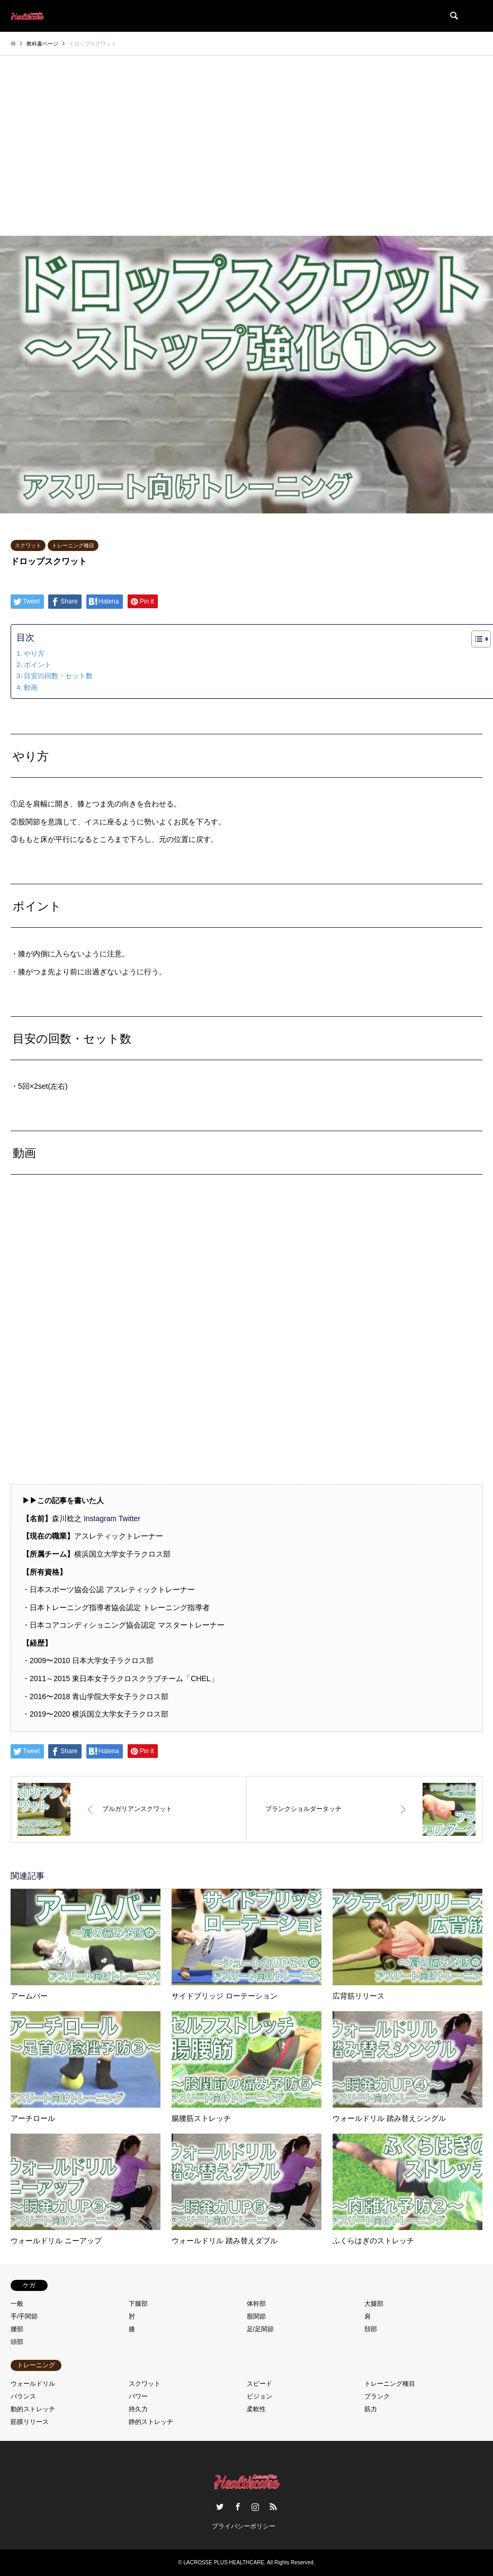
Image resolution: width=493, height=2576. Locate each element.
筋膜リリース (30, 2422)
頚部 (370, 2329)
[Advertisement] (246, 156)
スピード (259, 2383)
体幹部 (256, 2303)
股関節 (256, 2316)
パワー (138, 2396)
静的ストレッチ (151, 2422)
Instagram (100, 1518)
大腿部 (373, 2303)
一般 (17, 2303)
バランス (23, 2396)
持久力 (138, 2409)
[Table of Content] (481, 638)
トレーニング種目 (73, 545)
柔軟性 (256, 2409)
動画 (31, 687)
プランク (377, 2396)
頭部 (17, 2342)
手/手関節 (24, 2316)
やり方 (34, 654)
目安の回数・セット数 (58, 676)
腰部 (17, 2329)
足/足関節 (260, 2329)
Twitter (129, 1518)
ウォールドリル (33, 2383)
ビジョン (259, 2396)
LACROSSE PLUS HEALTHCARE (223, 2562)
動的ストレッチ (33, 2409)
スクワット (28, 545)
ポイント (37, 665)
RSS (273, 2506)
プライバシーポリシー (243, 2526)
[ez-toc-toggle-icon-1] (475, 639)
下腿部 (138, 2303)
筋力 (370, 2409)
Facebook (237, 2506)
